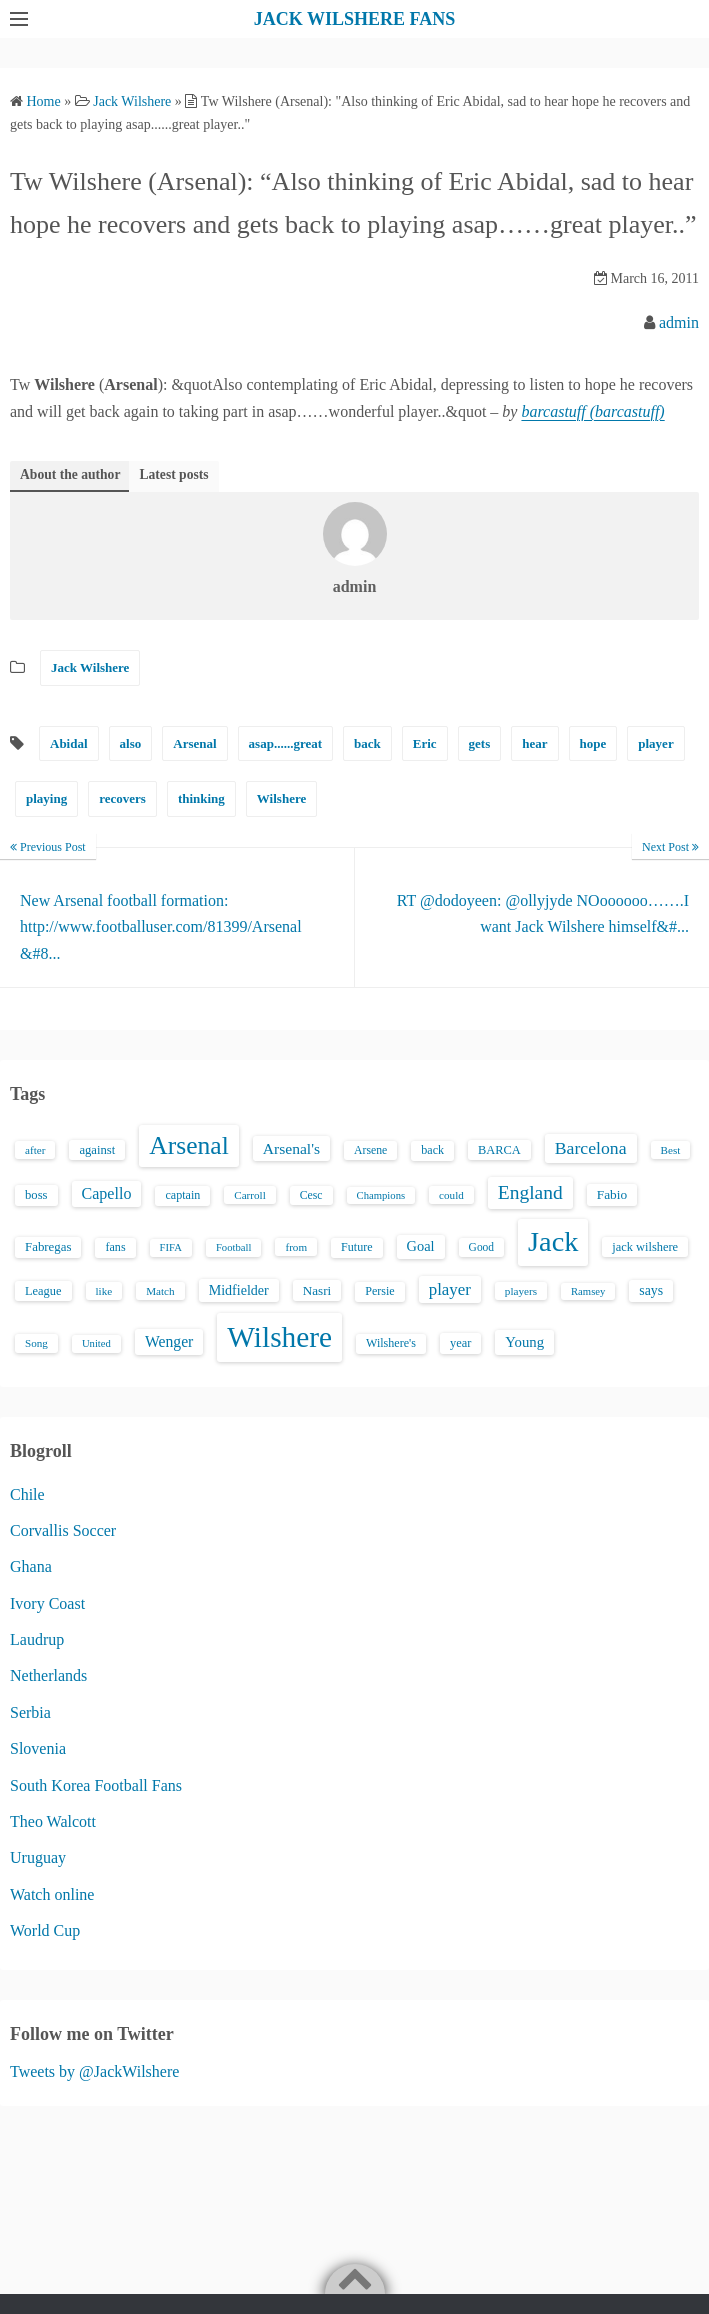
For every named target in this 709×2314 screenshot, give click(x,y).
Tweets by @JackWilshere (94, 2071)
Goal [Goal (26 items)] (421, 1246)
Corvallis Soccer (63, 1530)
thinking (201, 798)
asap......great (285, 743)
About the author (70, 474)
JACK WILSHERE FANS (354, 19)
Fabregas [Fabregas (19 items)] (48, 1247)
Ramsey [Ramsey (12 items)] (588, 1291)
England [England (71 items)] (530, 1192)
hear (534, 743)
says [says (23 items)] (651, 1290)
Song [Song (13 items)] (36, 1343)
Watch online (52, 1894)
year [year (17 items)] (460, 1343)
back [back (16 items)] (432, 1150)
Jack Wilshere (90, 667)
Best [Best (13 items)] (671, 1150)
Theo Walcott (53, 1821)
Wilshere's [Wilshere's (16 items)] (391, 1343)
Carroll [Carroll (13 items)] (250, 1195)
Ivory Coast (47, 1603)
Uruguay (38, 1857)
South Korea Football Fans (96, 1785)
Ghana (31, 1566)
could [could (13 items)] (451, 1195)
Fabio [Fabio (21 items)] (612, 1194)
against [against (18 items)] (97, 1150)
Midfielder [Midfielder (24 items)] (239, 1290)
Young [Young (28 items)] (524, 1342)
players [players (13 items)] (521, 1291)
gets (480, 743)
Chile (27, 1494)
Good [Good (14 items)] (482, 1247)
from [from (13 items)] (296, 1247)
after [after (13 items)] (35, 1150)
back (367, 743)
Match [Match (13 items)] (160, 1291)
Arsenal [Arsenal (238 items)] (189, 1145)
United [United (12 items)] (96, 1343)
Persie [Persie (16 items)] (379, 1291)
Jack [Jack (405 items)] (553, 1241)
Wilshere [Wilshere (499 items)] (279, 1337)
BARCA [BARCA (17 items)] (499, 1150)
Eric (425, 743)
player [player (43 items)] (450, 1289)
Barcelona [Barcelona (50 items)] (591, 1148)
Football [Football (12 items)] (234, 1247)
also (131, 743)
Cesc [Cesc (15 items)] (311, 1195)
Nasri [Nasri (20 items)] (317, 1290)
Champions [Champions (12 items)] (381, 1195)
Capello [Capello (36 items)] (107, 1193)
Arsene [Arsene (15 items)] (370, 1150)
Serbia (30, 1712)
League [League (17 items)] (43, 1291)
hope (593, 743)
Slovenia (38, 1748)
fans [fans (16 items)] (115, 1247)
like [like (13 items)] (104, 1291)
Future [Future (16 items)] (357, 1247)
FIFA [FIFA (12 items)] (171, 1247)
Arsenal (194, 743)
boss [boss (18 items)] (36, 1195)
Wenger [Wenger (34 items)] (169, 1341)
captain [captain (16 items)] (182, 1195)
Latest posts (173, 474)
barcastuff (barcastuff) (592, 411)
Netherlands (48, 1675)
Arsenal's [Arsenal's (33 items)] (291, 1148)
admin (679, 322)
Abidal (69, 743)
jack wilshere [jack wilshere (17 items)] (645, 1247)
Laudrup (37, 1639)
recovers (122, 798)
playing (46, 798)
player (655, 743)
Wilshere (281, 798)
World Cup (45, 1930)
